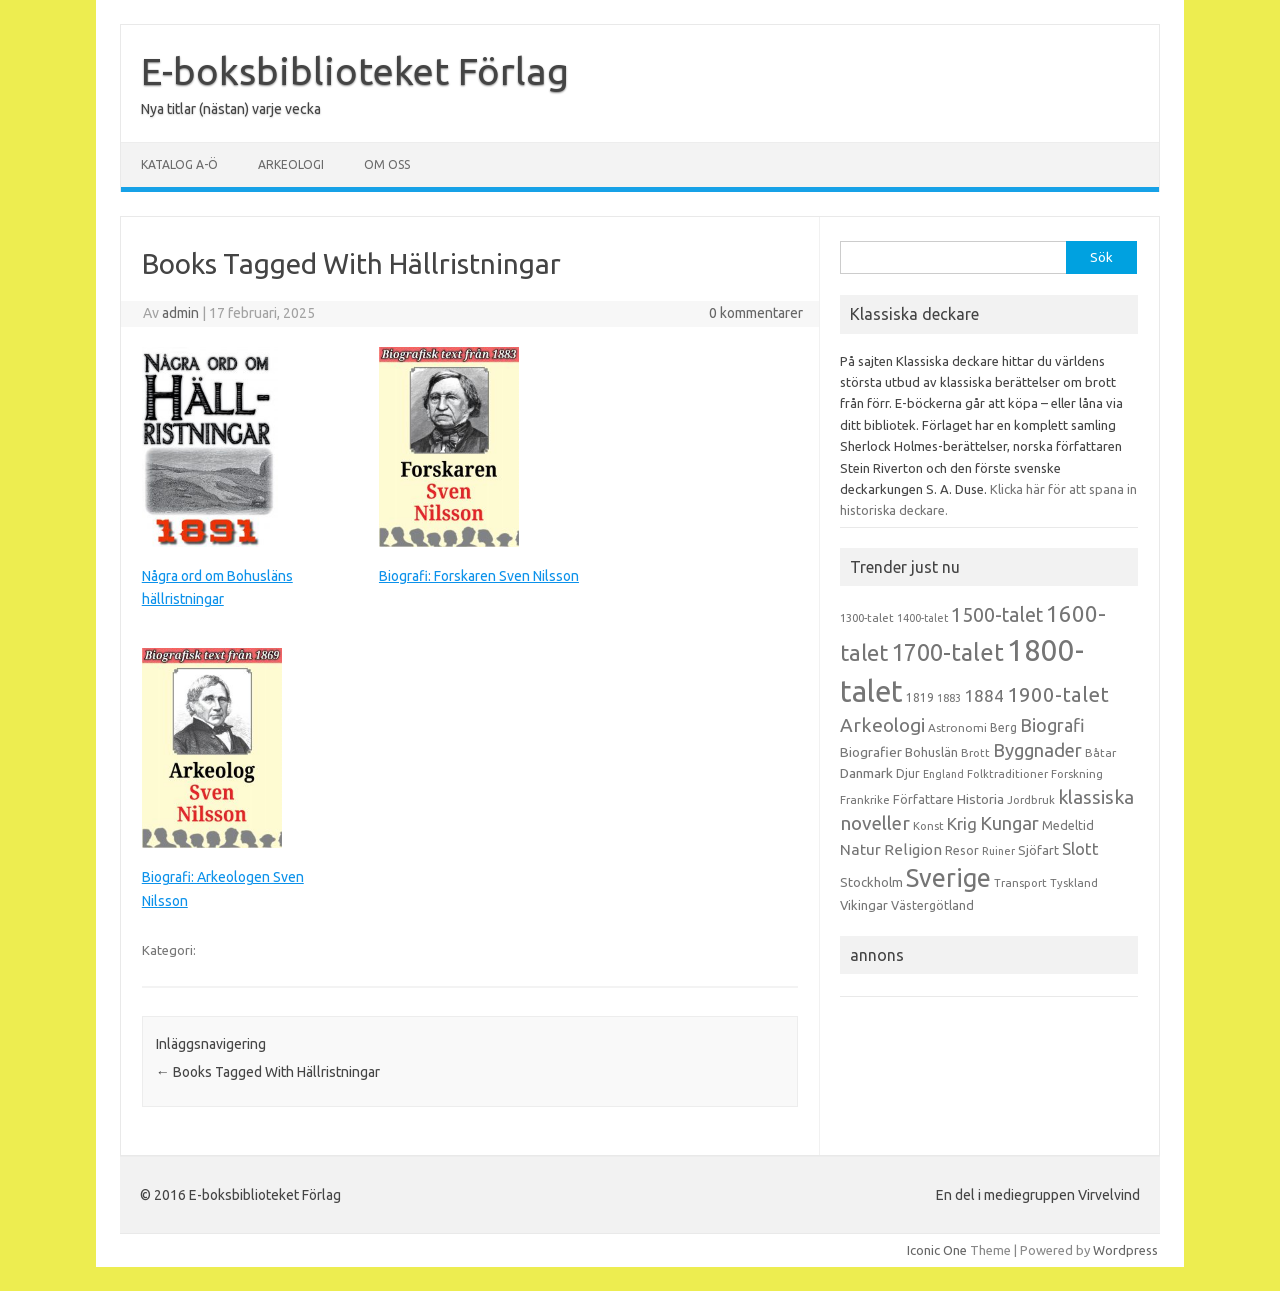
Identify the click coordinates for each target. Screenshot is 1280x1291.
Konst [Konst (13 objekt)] (928, 826)
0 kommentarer (756, 313)
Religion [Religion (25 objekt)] (913, 849)
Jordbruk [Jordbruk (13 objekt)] (1031, 800)
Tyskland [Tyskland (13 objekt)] (1074, 883)
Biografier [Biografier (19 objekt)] (871, 752)
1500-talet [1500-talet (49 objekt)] (997, 615)
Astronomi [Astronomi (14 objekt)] (957, 727)
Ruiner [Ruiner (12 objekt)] (998, 851)
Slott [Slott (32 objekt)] (1080, 848)
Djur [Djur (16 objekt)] (908, 773)
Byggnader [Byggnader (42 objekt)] (1037, 750)
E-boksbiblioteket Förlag (355, 71)
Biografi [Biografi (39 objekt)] (1052, 725)
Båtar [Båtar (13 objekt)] (1100, 753)
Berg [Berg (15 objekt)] (1003, 727)
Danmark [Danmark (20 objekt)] (866, 773)
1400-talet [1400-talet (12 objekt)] (922, 618)
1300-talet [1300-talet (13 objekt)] (867, 618)
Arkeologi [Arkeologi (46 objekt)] (882, 725)
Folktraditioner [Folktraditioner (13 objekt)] (1007, 774)
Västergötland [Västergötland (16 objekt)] (932, 905)
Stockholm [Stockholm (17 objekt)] (871, 882)
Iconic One (937, 1250)
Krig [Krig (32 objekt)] (962, 823)
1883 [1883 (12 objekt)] (949, 698)
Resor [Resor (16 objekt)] (962, 850)
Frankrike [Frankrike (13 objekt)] (865, 800)
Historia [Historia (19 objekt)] (980, 799)
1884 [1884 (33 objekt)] (984, 695)
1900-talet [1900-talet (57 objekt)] (1058, 694)
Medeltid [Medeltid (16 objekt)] (1068, 825)
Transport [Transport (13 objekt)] (1020, 883)
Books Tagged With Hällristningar (268, 1072)
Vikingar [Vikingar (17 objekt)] (864, 905)
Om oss (387, 164)
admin (180, 313)
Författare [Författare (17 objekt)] (923, 799)
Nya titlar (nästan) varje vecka (231, 109)
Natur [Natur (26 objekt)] (860, 849)
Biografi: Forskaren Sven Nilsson (479, 576)
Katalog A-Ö (179, 164)
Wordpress (1125, 1250)
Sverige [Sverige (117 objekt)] (948, 878)
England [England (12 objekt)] (943, 774)
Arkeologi (291, 164)
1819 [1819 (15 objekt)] (920, 697)
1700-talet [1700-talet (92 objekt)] (947, 652)
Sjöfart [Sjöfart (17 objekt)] (1038, 850)
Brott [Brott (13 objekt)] (975, 753)
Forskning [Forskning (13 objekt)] (1077, 774)
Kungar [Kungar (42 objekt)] (1009, 823)
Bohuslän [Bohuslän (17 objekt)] (931, 752)
